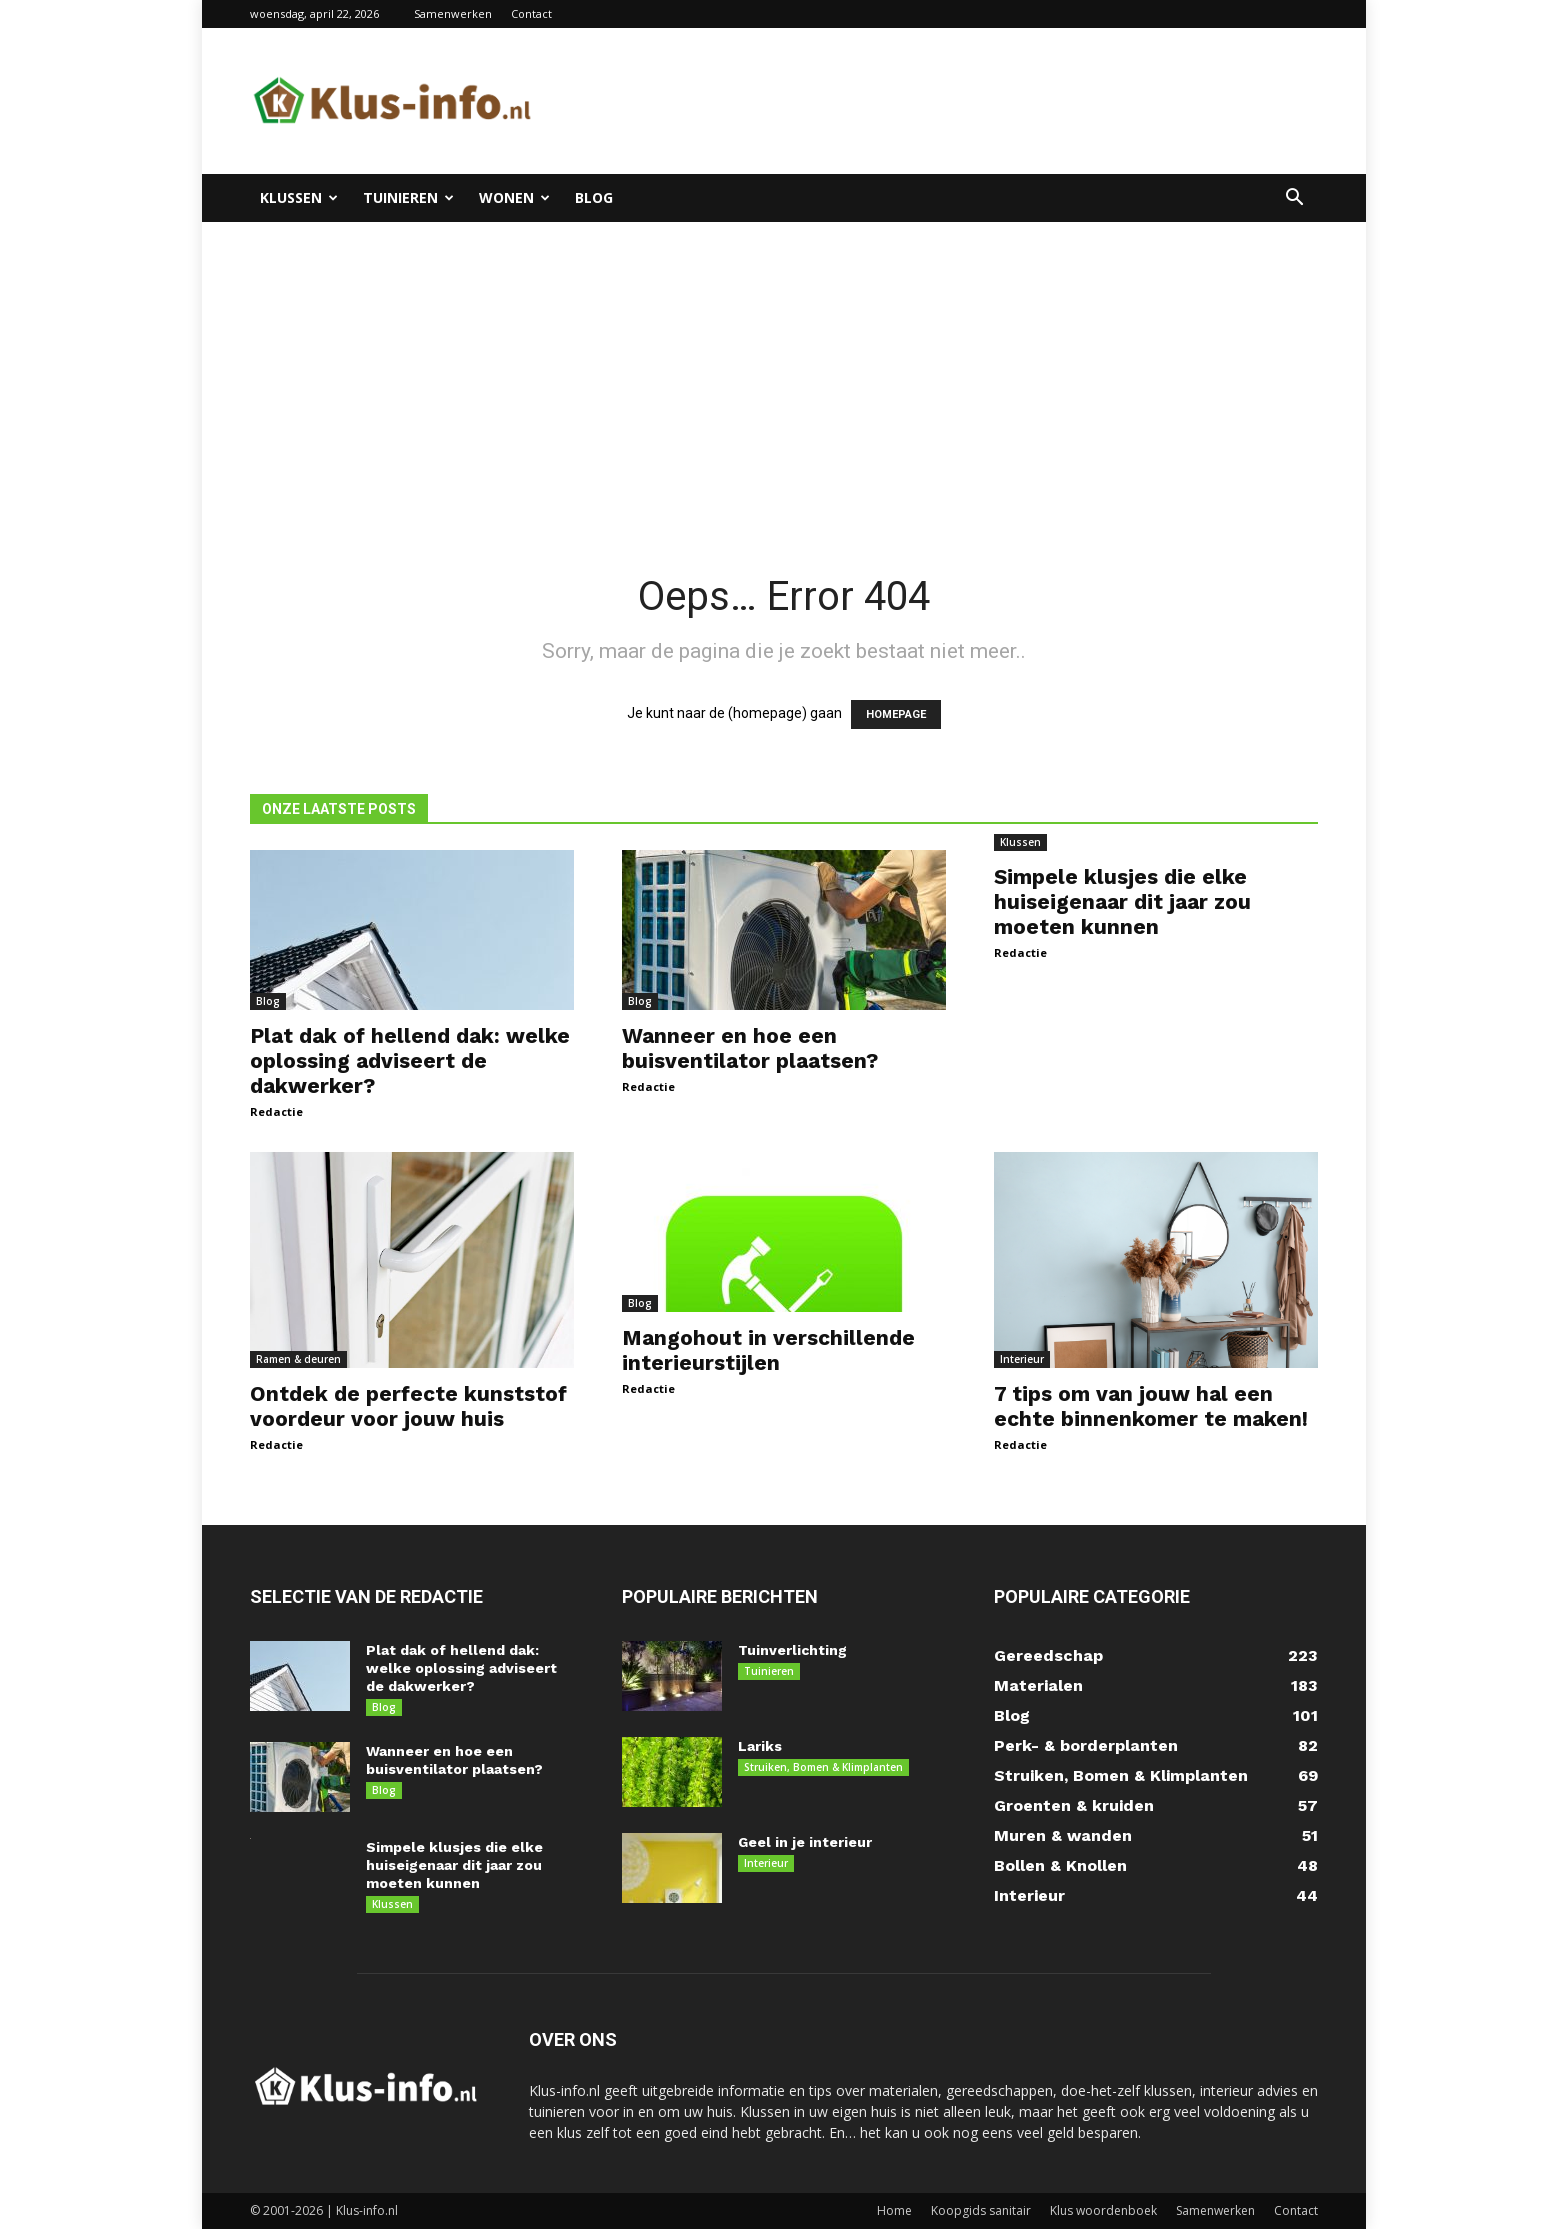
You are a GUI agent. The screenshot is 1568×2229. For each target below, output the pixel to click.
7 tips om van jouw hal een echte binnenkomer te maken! (1151, 1406)
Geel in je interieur (805, 1842)
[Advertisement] (784, 372)
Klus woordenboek (1103, 2210)
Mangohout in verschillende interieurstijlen (768, 1350)
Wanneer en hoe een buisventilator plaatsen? (750, 1048)
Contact (531, 13)
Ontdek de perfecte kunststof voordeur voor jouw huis (408, 1406)
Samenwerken (453, 13)
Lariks (760, 1746)
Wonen (514, 197)
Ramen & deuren (298, 1359)
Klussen (299, 197)
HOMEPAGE (896, 714)
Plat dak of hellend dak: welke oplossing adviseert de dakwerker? (410, 1060)
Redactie (276, 1111)
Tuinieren (408, 197)
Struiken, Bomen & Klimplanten (823, 1767)
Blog (594, 197)
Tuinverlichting (792, 1650)
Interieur (1022, 1359)
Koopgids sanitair (981, 2210)
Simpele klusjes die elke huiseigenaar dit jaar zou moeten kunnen (1122, 901)
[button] (1294, 199)
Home (894, 2210)
